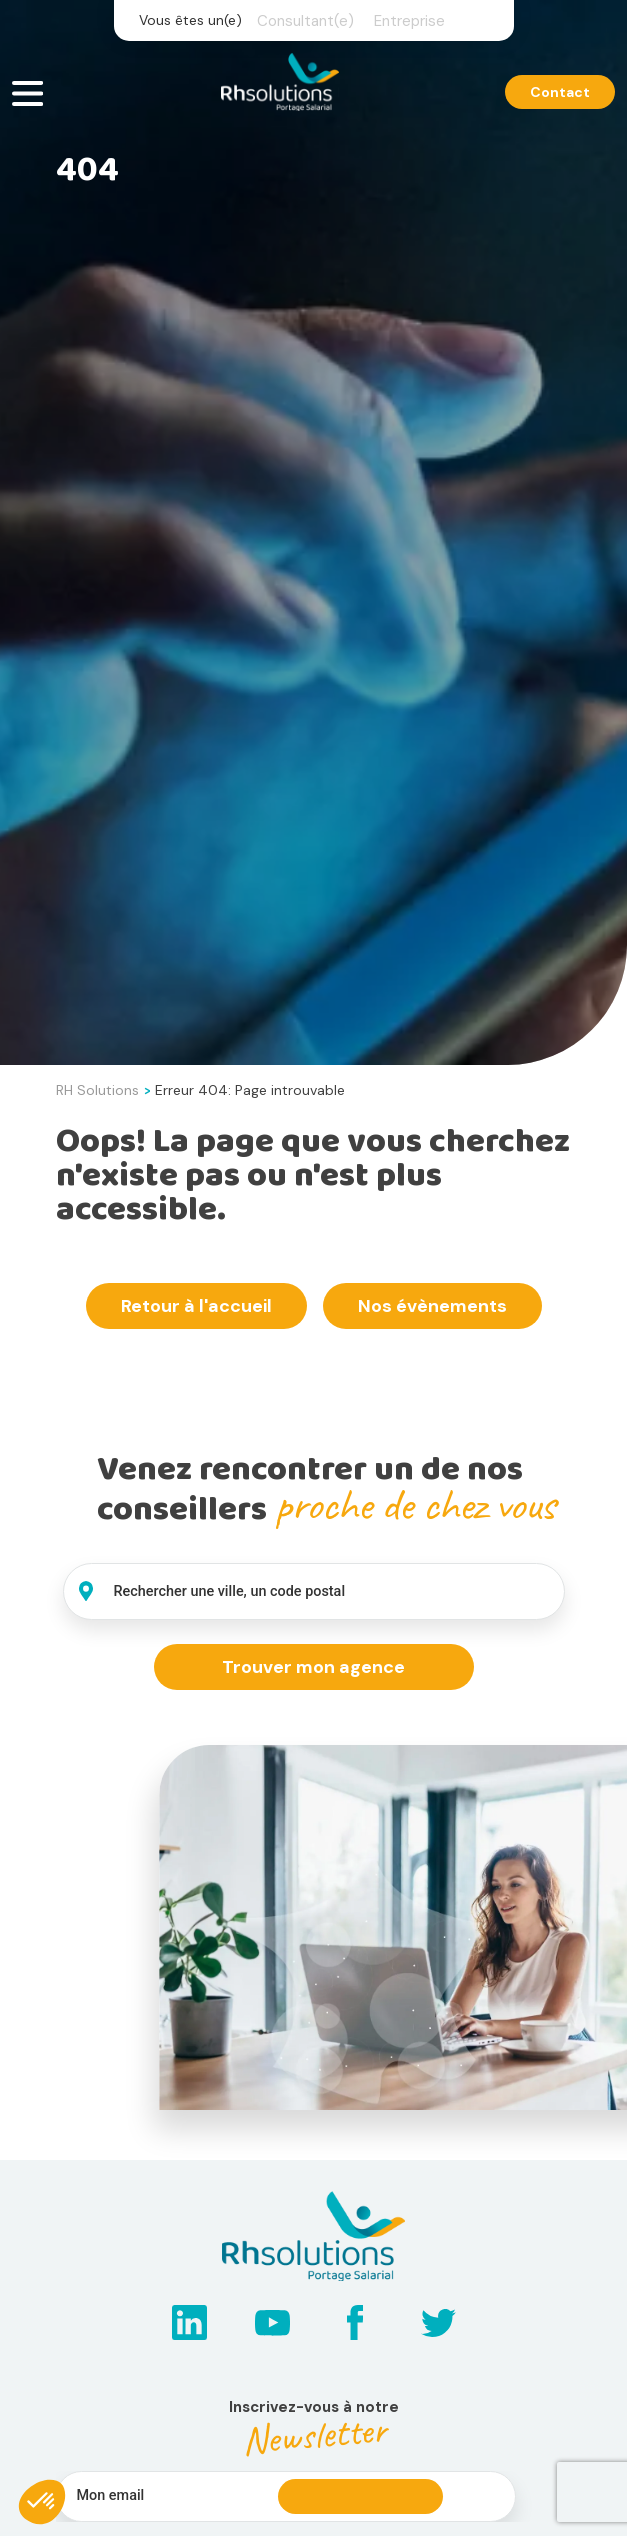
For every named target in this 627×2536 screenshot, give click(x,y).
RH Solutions (97, 1090)
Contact (560, 93)
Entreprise (409, 21)
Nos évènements (432, 1306)
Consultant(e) (305, 21)
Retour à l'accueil (196, 1306)
